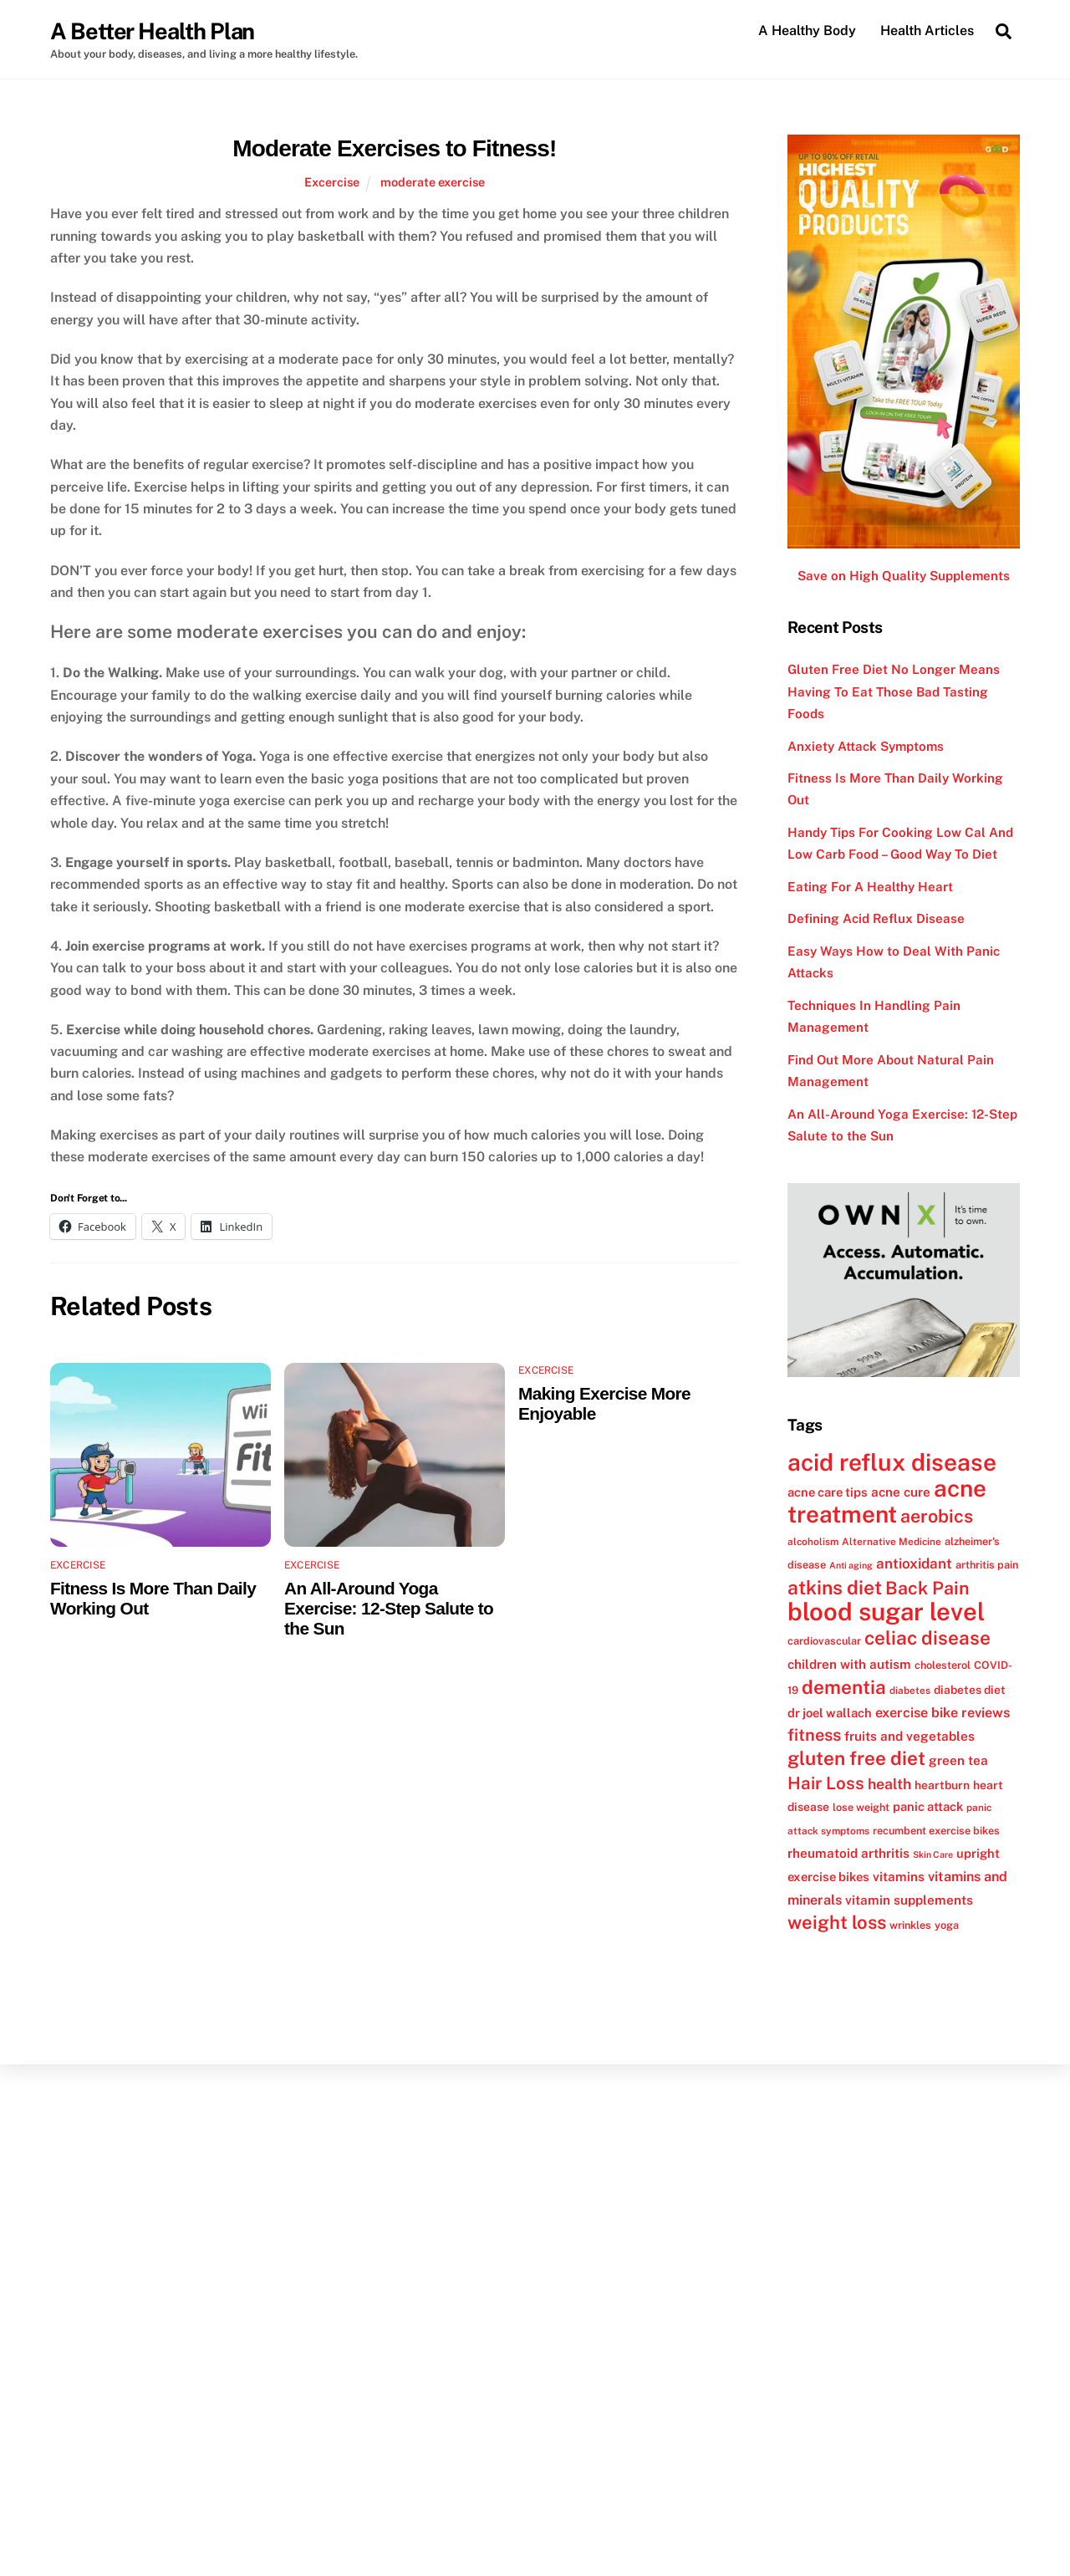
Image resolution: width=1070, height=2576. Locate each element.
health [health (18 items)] (889, 1784)
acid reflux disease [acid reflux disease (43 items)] (891, 1462)
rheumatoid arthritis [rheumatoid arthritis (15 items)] (848, 1852)
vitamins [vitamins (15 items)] (899, 1877)
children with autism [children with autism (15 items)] (849, 1663)
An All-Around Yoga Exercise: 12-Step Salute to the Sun (388, 1608)
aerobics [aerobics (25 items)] (936, 1517)
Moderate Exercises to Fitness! (394, 148)
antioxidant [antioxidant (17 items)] (914, 1563)
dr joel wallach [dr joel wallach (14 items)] (829, 1713)
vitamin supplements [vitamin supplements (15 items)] (909, 1899)
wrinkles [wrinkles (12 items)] (910, 1925)
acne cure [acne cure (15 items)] (900, 1491)
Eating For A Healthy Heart (870, 887)
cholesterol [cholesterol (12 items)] (943, 1665)
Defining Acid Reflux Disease (876, 919)
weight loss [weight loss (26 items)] (836, 1922)
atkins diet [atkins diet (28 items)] (834, 1587)
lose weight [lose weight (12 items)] (861, 1807)
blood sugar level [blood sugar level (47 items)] (886, 1611)
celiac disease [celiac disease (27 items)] (927, 1639)
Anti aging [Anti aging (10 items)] (851, 1565)
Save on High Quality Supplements (903, 576)
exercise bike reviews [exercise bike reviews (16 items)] (942, 1713)
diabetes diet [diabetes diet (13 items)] (970, 1689)
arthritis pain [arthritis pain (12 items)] (986, 1564)
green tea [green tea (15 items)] (958, 1760)
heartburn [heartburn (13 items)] (942, 1785)
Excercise (331, 182)
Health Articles (927, 30)
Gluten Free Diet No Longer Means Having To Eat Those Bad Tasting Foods (893, 691)
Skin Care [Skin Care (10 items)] (933, 1854)
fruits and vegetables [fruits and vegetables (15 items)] (909, 1735)
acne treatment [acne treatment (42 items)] (886, 1501)
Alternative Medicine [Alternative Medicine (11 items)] (891, 1542)
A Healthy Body (807, 30)
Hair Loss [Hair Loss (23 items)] (825, 1783)
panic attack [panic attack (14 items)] (928, 1806)
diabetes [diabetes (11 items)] (909, 1690)
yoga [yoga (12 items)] (947, 1925)
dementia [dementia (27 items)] (844, 1687)
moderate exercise (432, 182)
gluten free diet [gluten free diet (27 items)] (856, 1759)
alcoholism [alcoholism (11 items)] (812, 1542)
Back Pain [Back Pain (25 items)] (927, 1588)
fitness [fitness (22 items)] (814, 1735)
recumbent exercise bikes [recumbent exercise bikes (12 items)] (936, 1830)
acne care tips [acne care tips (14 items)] (827, 1492)
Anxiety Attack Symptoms (865, 746)
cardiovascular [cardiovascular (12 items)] (824, 1641)
